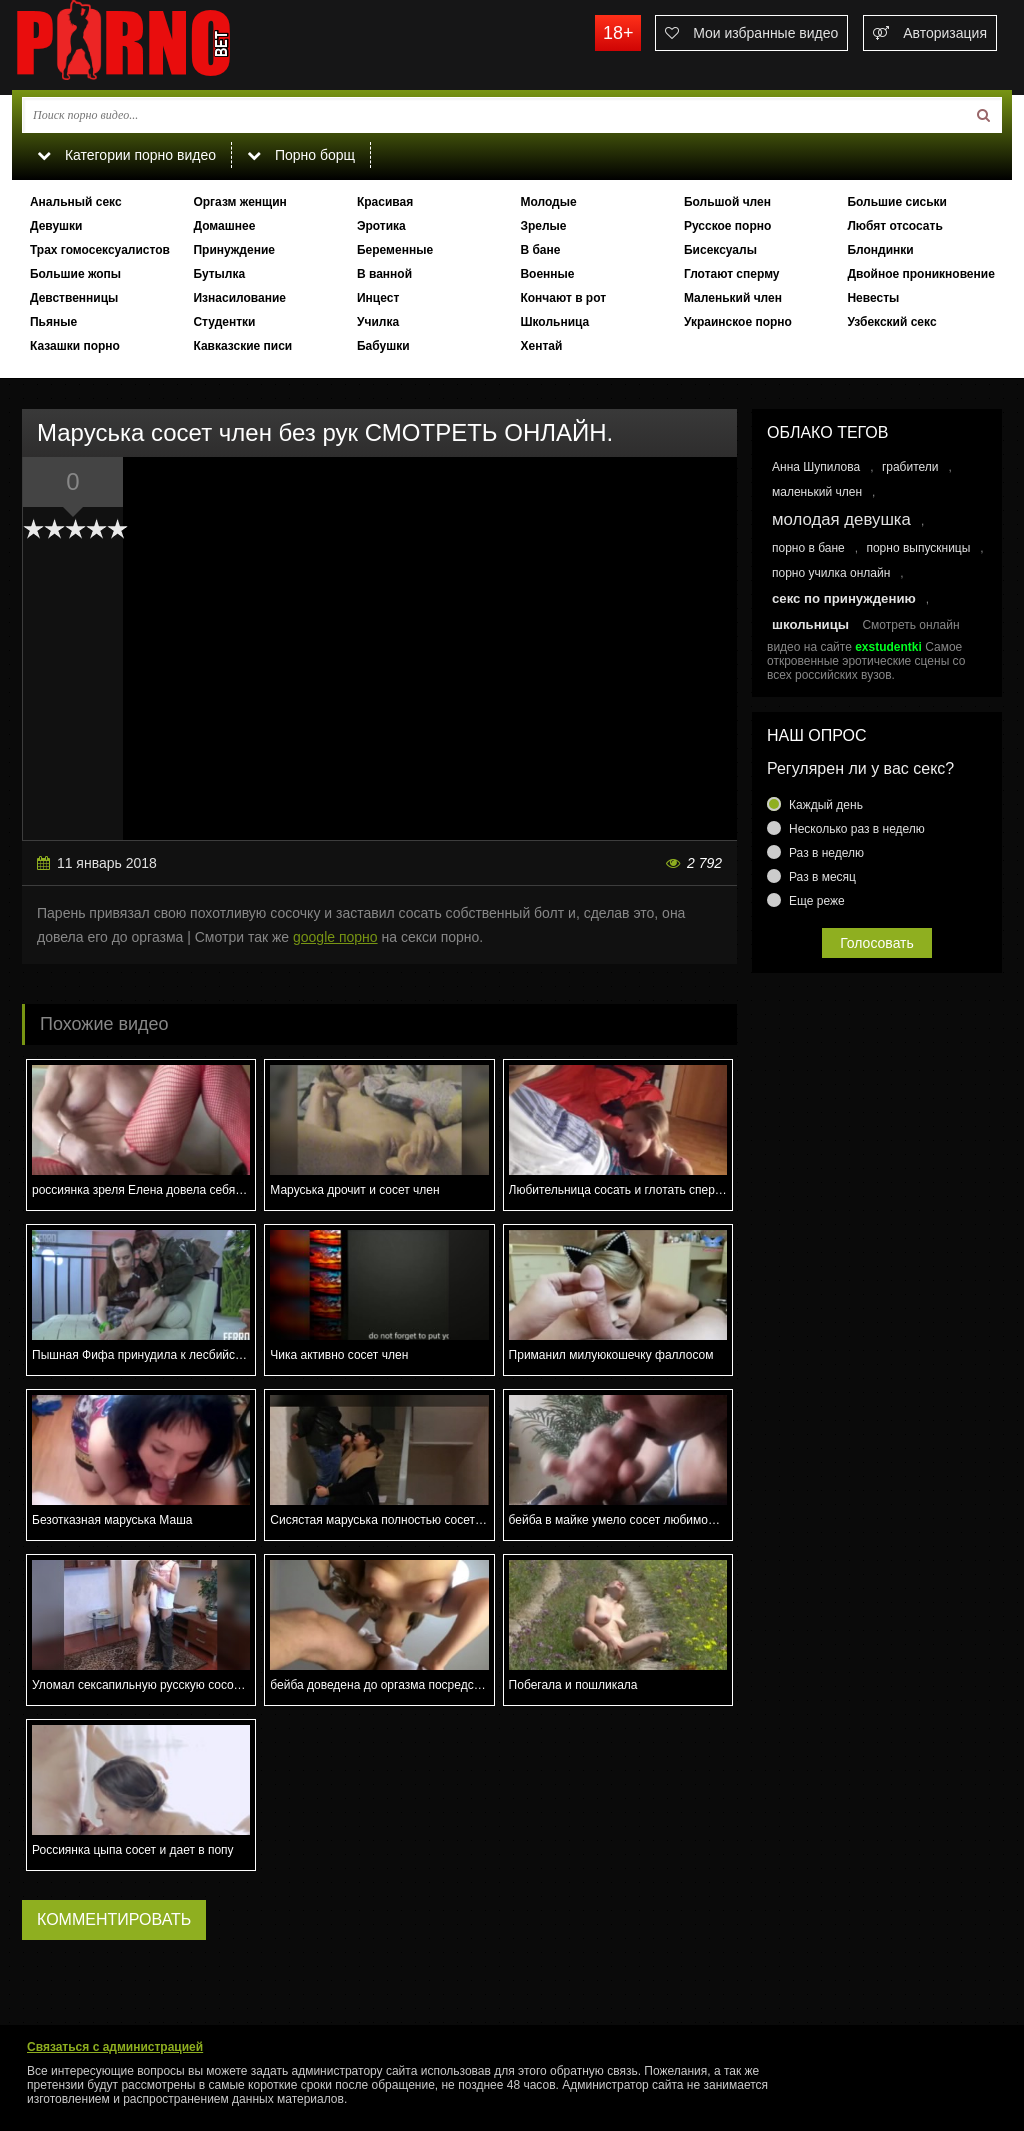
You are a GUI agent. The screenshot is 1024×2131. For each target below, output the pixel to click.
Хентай (541, 346)
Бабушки (383, 346)
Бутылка (219, 274)
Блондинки (880, 250)
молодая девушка (841, 519)
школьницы (810, 624)
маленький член (817, 492)
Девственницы (74, 298)
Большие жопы (75, 274)
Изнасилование (239, 298)
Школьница (554, 322)
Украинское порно (738, 322)
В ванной (384, 274)
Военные (547, 274)
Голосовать (877, 943)
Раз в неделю (826, 853)
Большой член (727, 202)
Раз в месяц (822, 877)
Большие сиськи (897, 202)
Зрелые (543, 226)
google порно (335, 937)
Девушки (56, 226)
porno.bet (162, 45)
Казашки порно (75, 346)
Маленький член (733, 298)
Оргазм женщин (239, 202)
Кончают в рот (563, 298)
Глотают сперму (732, 274)
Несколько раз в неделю (857, 829)
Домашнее (224, 226)
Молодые (548, 202)
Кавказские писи (242, 346)
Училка (378, 322)
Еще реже (817, 901)
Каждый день (826, 805)
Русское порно (727, 226)
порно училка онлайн (831, 573)
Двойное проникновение (920, 274)
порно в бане (808, 548)
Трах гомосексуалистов (100, 250)
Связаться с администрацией (115, 2047)
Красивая (385, 202)
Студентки (224, 322)
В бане (540, 250)
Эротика (381, 226)
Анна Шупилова (816, 467)
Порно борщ (301, 155)
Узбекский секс (891, 322)
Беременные (395, 250)
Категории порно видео (126, 155)
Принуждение (234, 250)
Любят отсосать (894, 226)
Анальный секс (76, 202)
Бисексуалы (720, 250)
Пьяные (53, 322)
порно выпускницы (918, 548)
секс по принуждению (844, 598)
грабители (910, 467)
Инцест (378, 298)
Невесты (873, 298)
